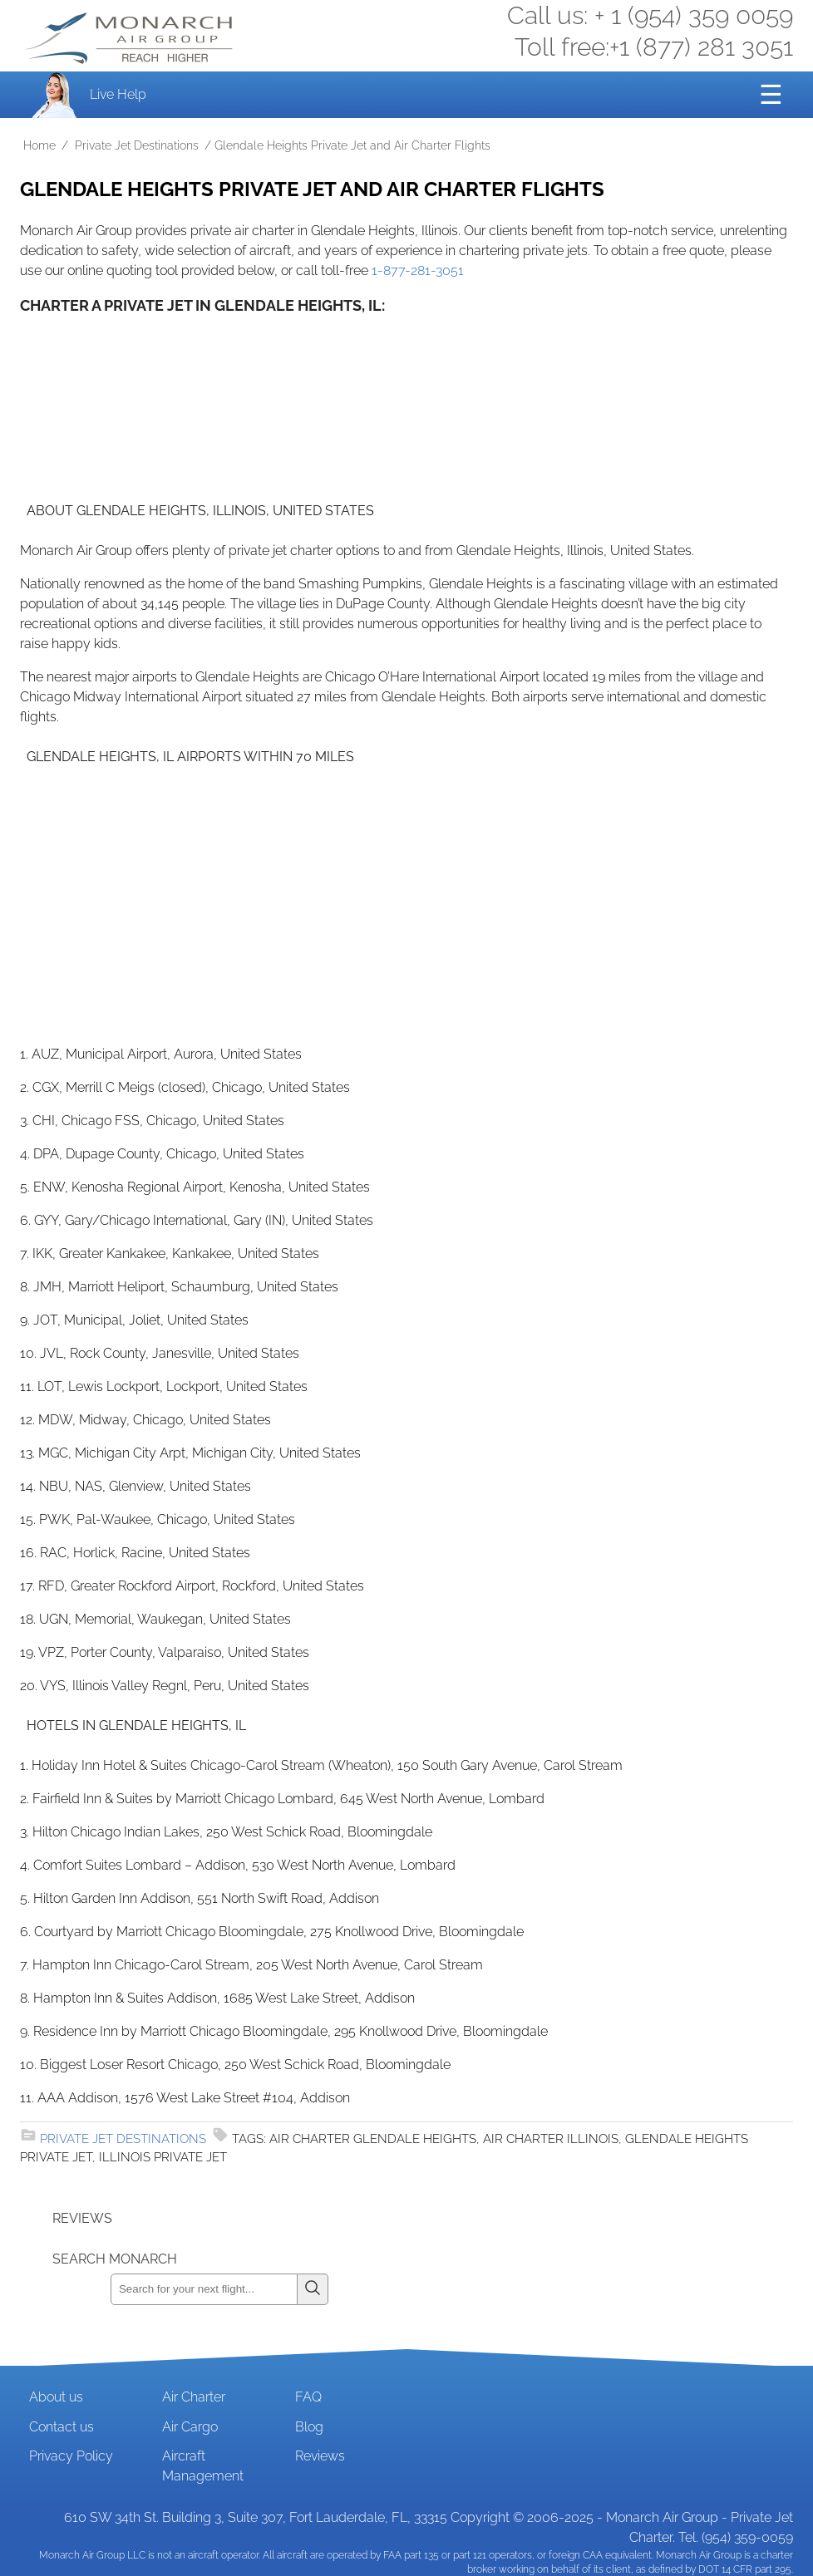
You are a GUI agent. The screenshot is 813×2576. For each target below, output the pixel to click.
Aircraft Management (203, 2466)
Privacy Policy (71, 2456)
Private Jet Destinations (137, 145)
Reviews (320, 2456)
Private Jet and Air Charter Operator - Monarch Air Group (130, 38)
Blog (309, 2427)
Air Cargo (190, 2427)
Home (39, 145)
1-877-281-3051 (418, 270)
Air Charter (193, 2397)
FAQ (308, 2397)
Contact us (61, 2427)
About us (56, 2397)
